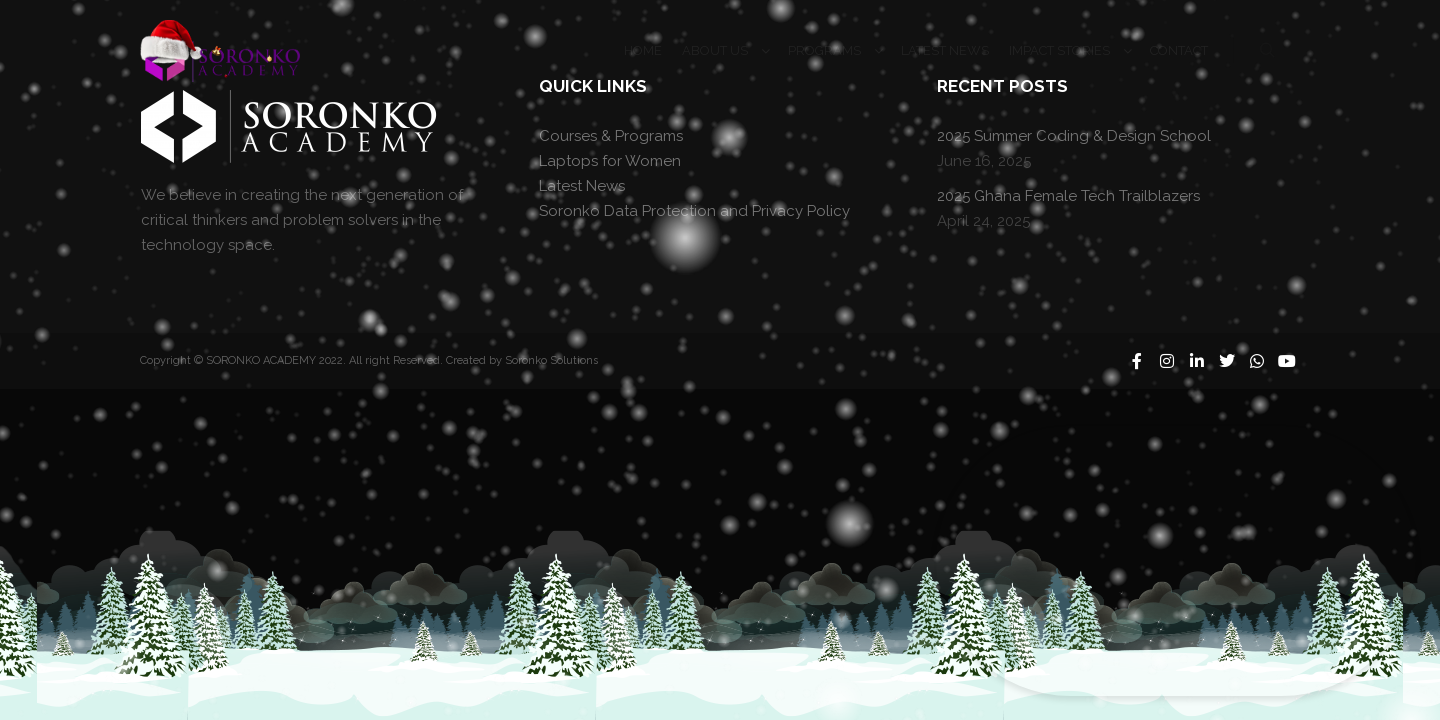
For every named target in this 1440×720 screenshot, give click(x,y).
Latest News (582, 186)
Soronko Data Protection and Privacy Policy (694, 211)
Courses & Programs (611, 136)
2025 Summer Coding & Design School (1074, 136)
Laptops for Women (610, 161)
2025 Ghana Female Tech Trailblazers (1068, 196)
